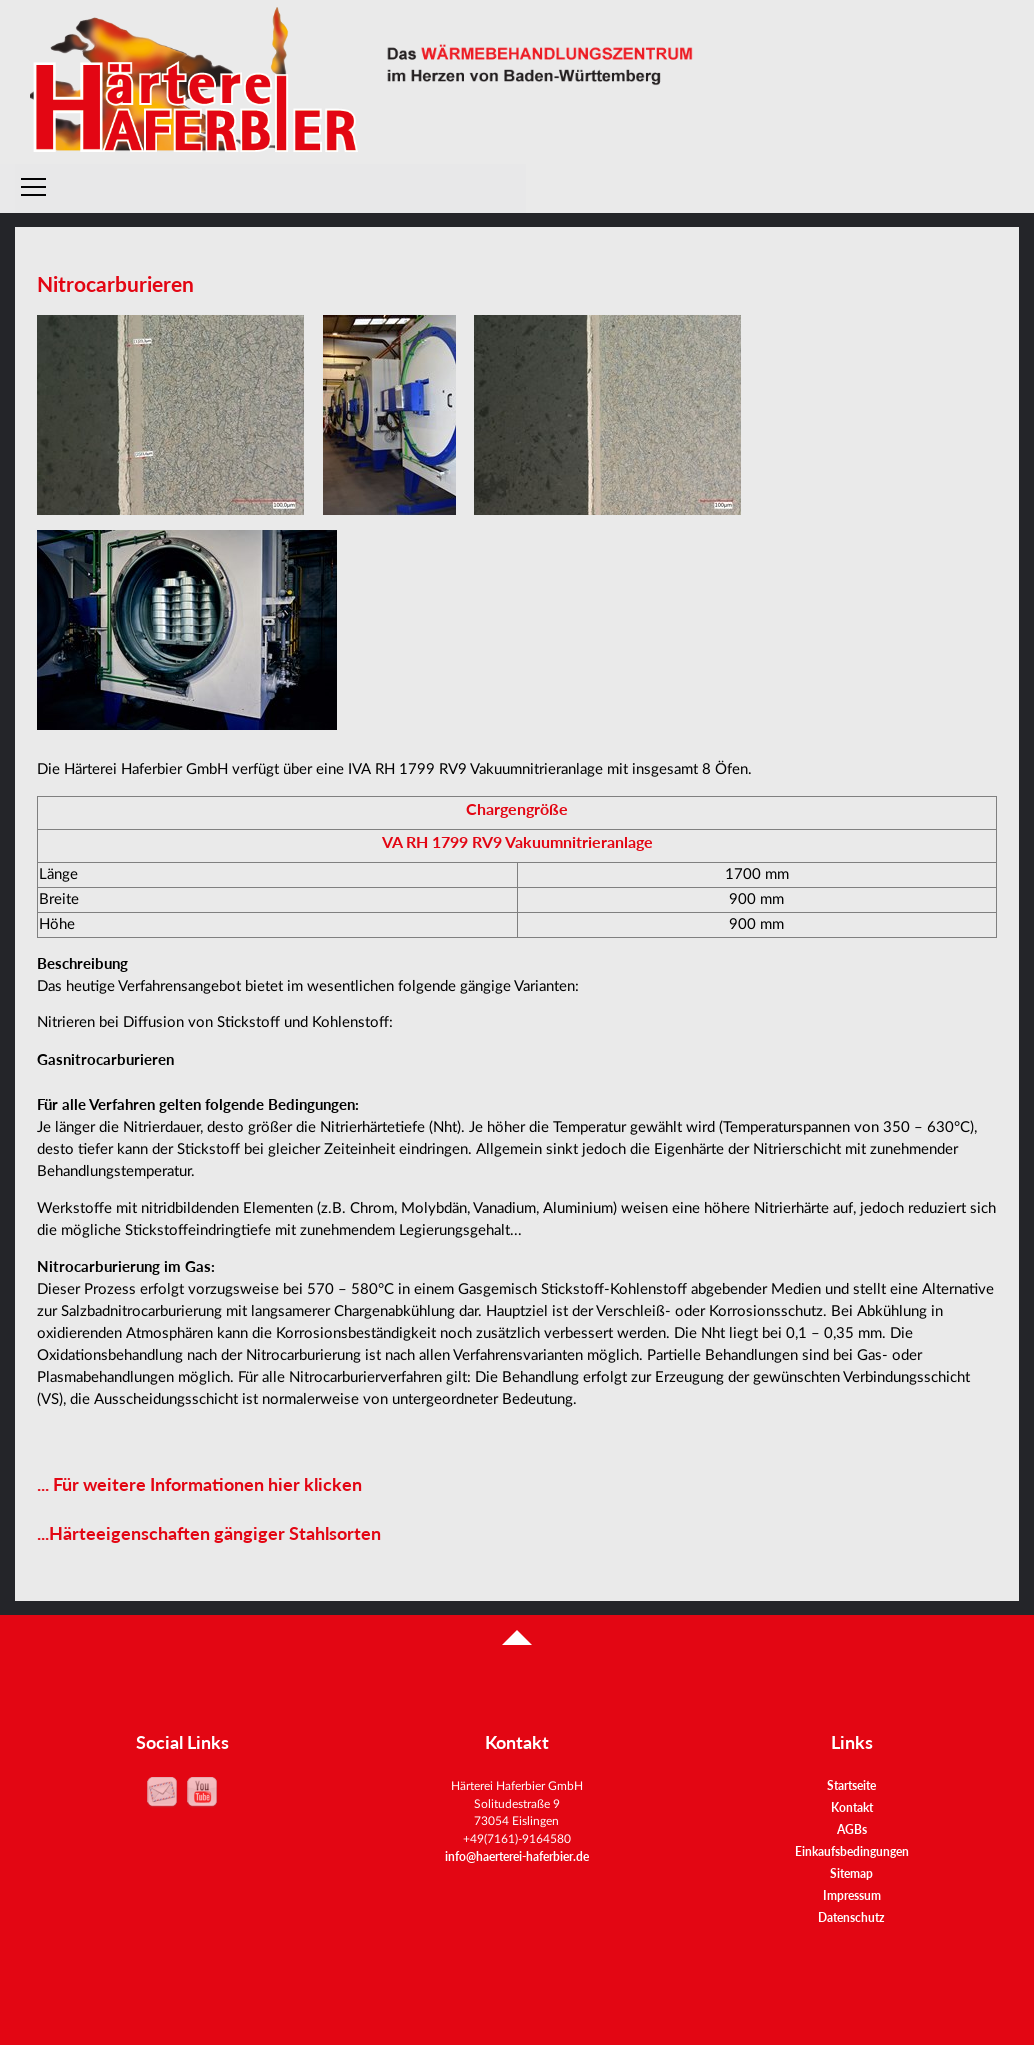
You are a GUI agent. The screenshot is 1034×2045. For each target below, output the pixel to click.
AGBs (852, 1829)
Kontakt (852, 1807)
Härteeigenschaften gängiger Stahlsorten (215, 1533)
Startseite (851, 1785)
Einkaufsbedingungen (852, 1851)
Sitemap (851, 1873)
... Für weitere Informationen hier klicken (199, 1484)
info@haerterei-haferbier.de (517, 1856)
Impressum (852, 1895)
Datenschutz (851, 1917)
